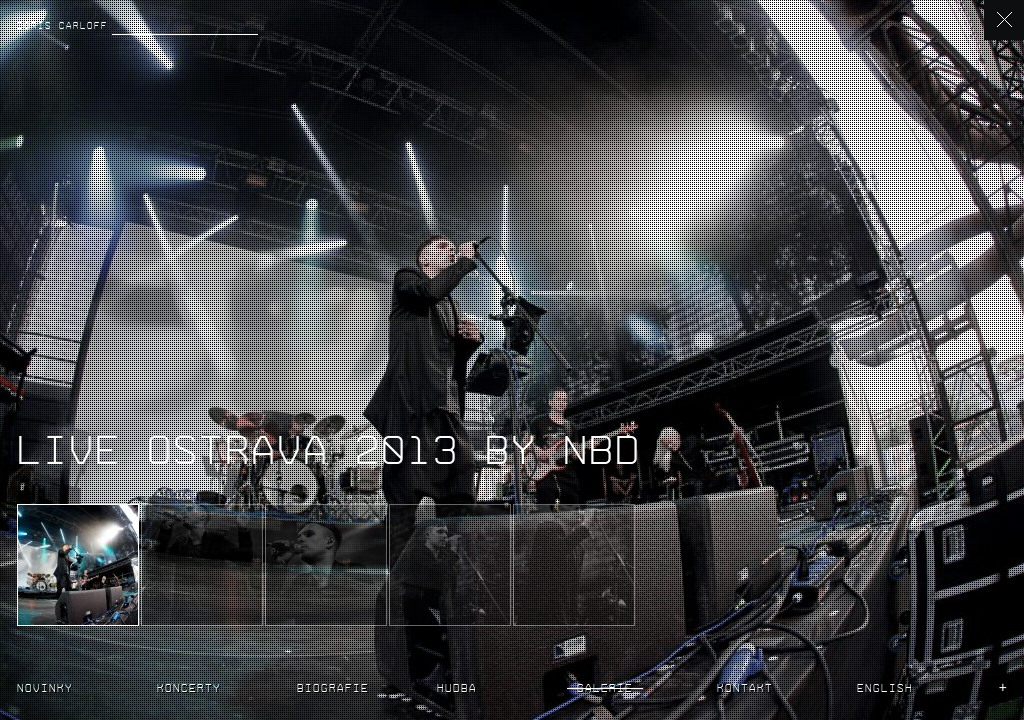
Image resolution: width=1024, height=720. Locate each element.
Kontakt (745, 686)
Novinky (45, 686)
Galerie (605, 686)
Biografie (333, 686)
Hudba (457, 686)
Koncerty (189, 686)
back (1004, 20)
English (885, 686)
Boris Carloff (62, 24)
